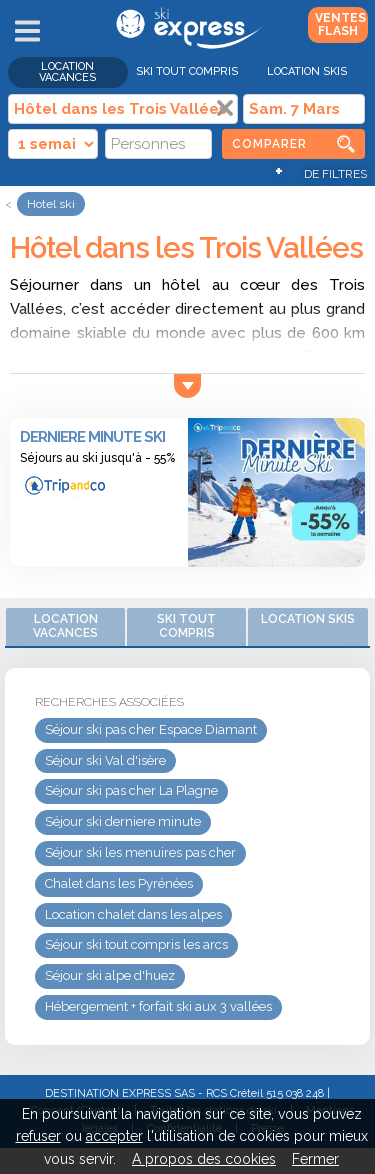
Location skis (307, 71)
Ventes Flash (340, 24)
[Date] (304, 109)
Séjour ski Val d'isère (105, 760)
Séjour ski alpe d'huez (110, 975)
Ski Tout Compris (187, 71)
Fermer (315, 1159)
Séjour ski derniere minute (123, 821)
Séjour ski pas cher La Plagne (131, 790)
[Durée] (53, 144)
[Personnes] (159, 144)
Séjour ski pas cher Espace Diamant (151, 729)
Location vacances (67, 72)
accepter (114, 1136)
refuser (38, 1136)
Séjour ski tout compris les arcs (136, 944)
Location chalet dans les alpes (133, 914)
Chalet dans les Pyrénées (119, 883)
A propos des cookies (204, 1159)
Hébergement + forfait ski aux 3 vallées (158, 1006)
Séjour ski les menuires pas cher (140, 852)
